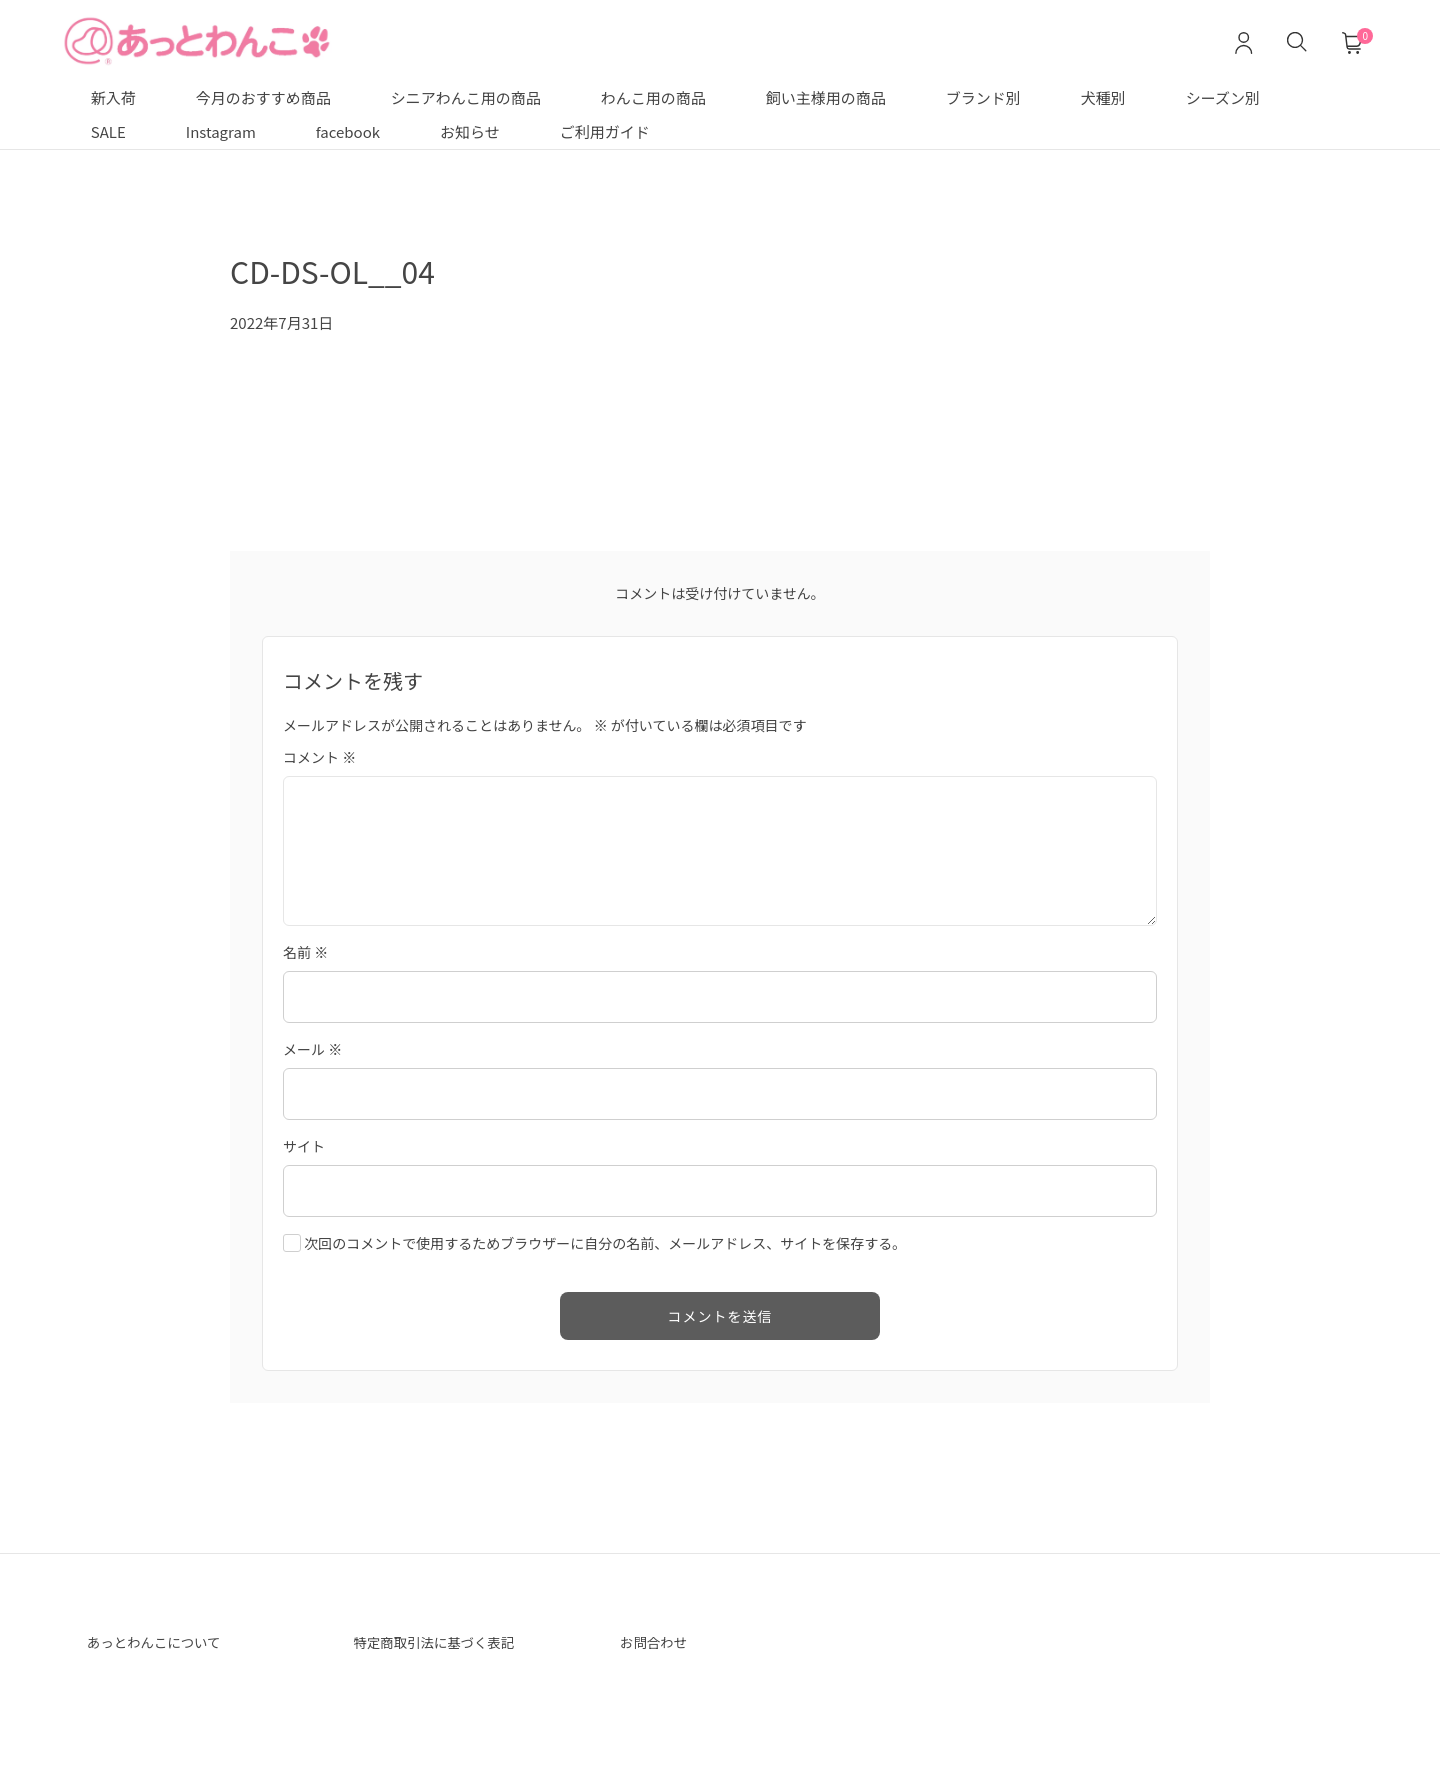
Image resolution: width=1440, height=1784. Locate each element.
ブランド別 (983, 97)
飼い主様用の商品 (826, 97)
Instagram (221, 131)
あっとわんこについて (167, 1644)
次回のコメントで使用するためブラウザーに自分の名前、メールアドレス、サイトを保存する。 (605, 1243)
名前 (305, 952)
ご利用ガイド (605, 131)
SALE (108, 131)
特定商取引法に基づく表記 (450, 1644)
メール (312, 1049)
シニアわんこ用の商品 (466, 97)
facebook (348, 131)
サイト (304, 1146)
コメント (319, 757)
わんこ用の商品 (653, 97)
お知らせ (470, 131)
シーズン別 (1223, 97)
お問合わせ (660, 1644)
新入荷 (113, 97)
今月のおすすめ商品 (263, 97)
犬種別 (1103, 97)
